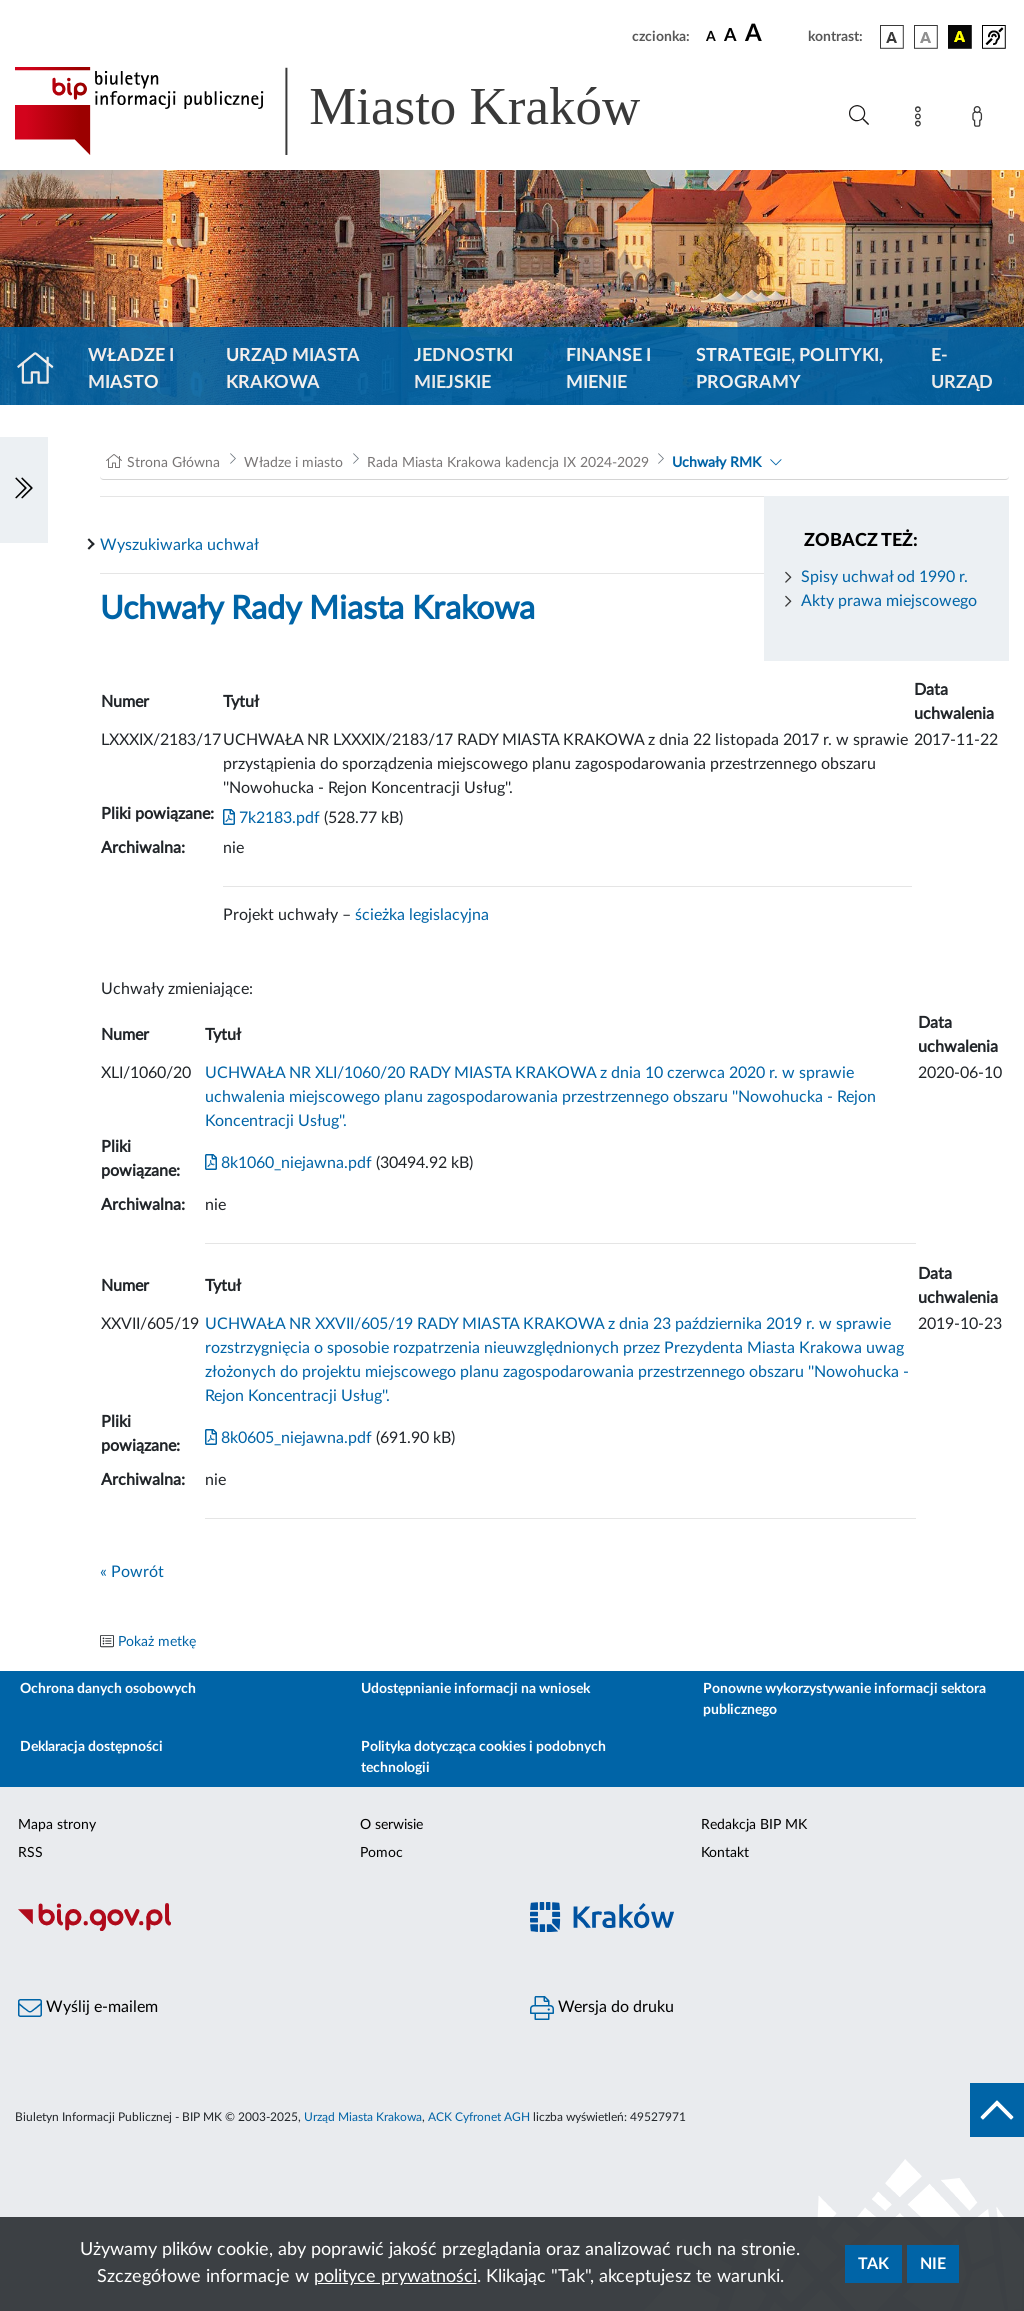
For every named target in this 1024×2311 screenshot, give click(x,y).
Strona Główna (173, 463)
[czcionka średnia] (730, 36)
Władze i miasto (131, 369)
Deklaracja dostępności (91, 1747)
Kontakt (725, 1853)
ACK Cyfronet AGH (479, 2117)
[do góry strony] (997, 2110)
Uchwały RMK (716, 463)
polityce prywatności (395, 2277)
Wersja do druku (602, 2008)
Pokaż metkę (157, 1642)
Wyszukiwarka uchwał (179, 545)
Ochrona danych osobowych (108, 1689)
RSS (30, 1853)
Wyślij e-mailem (88, 2008)
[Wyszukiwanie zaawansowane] (859, 116)
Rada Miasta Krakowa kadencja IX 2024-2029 (508, 463)
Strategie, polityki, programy (789, 369)
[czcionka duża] (773, 34)
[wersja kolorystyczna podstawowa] (892, 37)
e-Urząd (962, 369)
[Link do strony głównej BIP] (356, 111)
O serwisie (391, 1825)
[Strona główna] (43, 370)
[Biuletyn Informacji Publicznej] (256, 1929)
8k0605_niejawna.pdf (288, 1438)
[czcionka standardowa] (711, 36)
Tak (873, 2264)
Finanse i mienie (608, 369)
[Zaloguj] (981, 120)
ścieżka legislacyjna (422, 915)
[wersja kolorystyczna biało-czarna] (926, 37)
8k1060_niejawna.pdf (288, 1163)
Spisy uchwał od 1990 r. (884, 577)
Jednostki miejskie (463, 369)
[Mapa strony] (922, 120)
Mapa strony (57, 1825)
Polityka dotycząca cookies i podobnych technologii (483, 1757)
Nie (933, 2264)
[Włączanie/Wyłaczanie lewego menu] (24, 490)
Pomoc (381, 1853)
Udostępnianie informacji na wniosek (475, 1689)
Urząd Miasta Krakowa (292, 369)
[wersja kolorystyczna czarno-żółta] (960, 37)
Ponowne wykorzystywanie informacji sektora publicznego (844, 1699)
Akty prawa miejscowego (889, 601)
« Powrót (132, 1572)
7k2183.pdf (271, 818)
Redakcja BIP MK (754, 1825)
